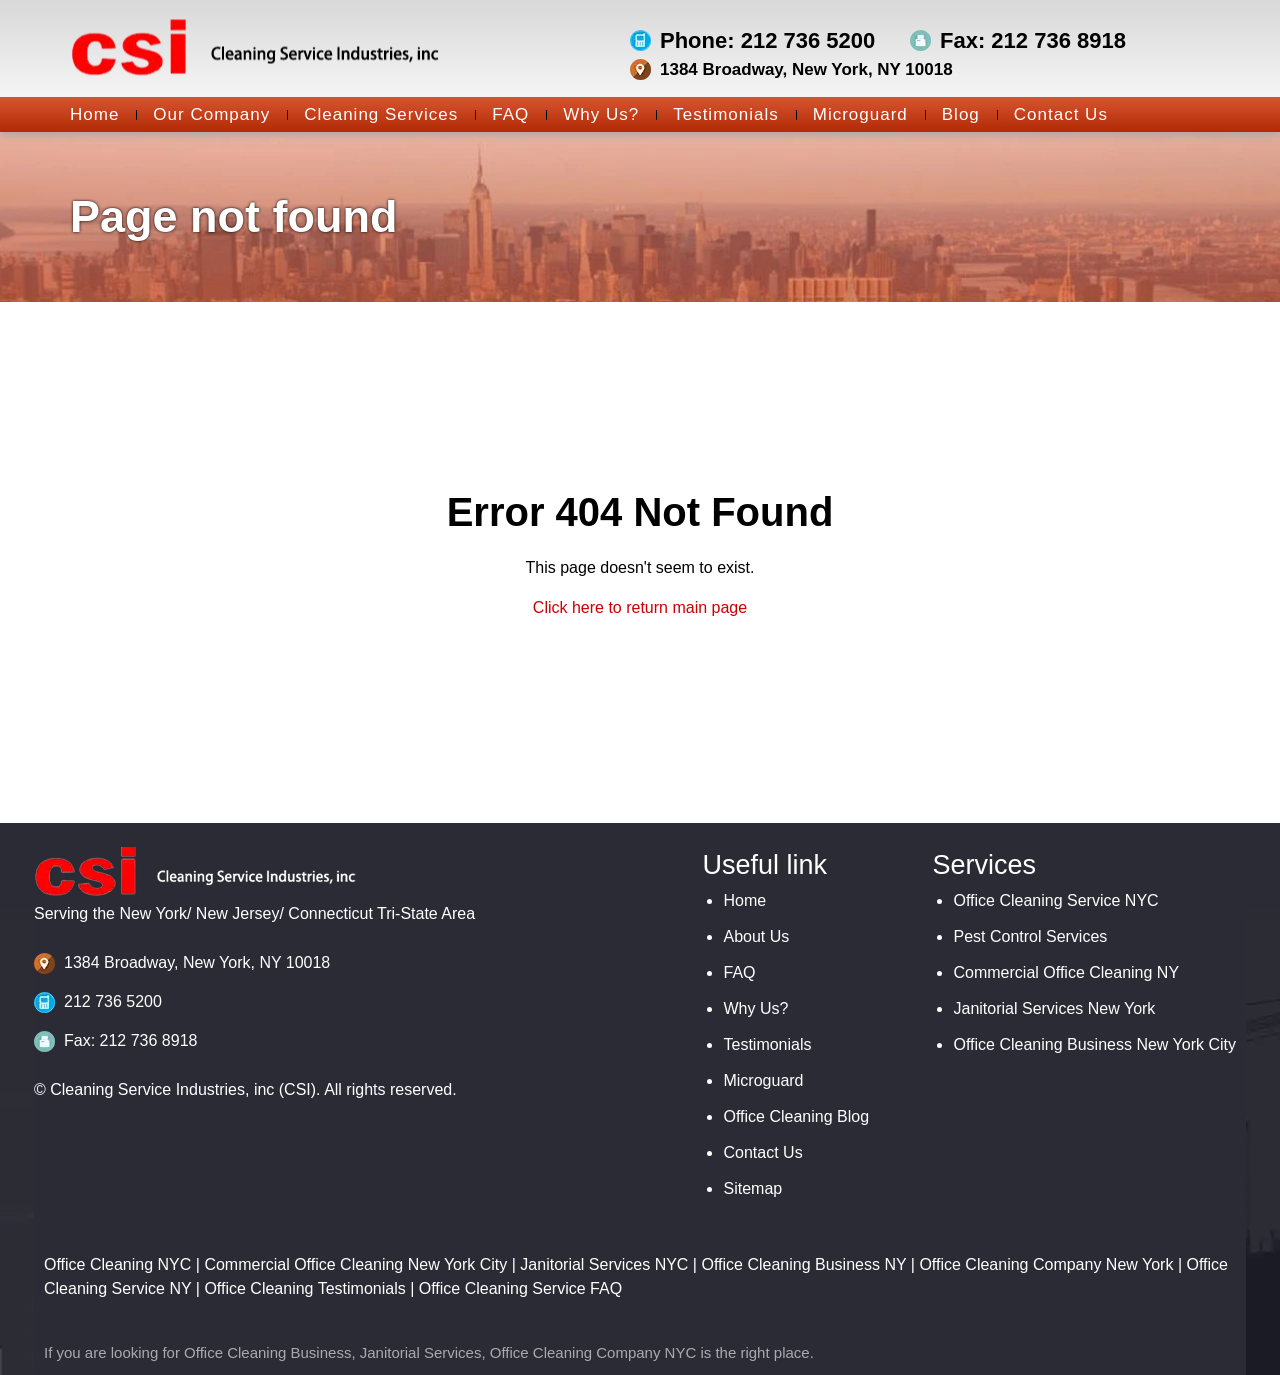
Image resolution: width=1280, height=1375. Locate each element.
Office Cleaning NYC (117, 1264)
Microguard (852, 114)
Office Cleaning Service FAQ (520, 1288)
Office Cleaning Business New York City (1094, 1044)
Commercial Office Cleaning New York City (355, 1264)
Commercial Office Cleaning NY (1066, 972)
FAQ (502, 114)
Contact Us (1052, 114)
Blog (952, 114)
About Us (756, 936)
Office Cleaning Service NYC (1055, 900)
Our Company (203, 114)
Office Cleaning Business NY (803, 1264)
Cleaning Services (372, 114)
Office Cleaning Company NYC (593, 1352)
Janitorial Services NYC (604, 1264)
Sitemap (752, 1188)
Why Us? (592, 114)
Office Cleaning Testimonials (304, 1288)
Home (94, 114)
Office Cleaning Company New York (1046, 1264)
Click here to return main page (640, 607)
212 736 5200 (113, 1001)
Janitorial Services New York (1054, 1008)
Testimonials (717, 114)
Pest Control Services (1030, 936)
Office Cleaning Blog (796, 1116)
